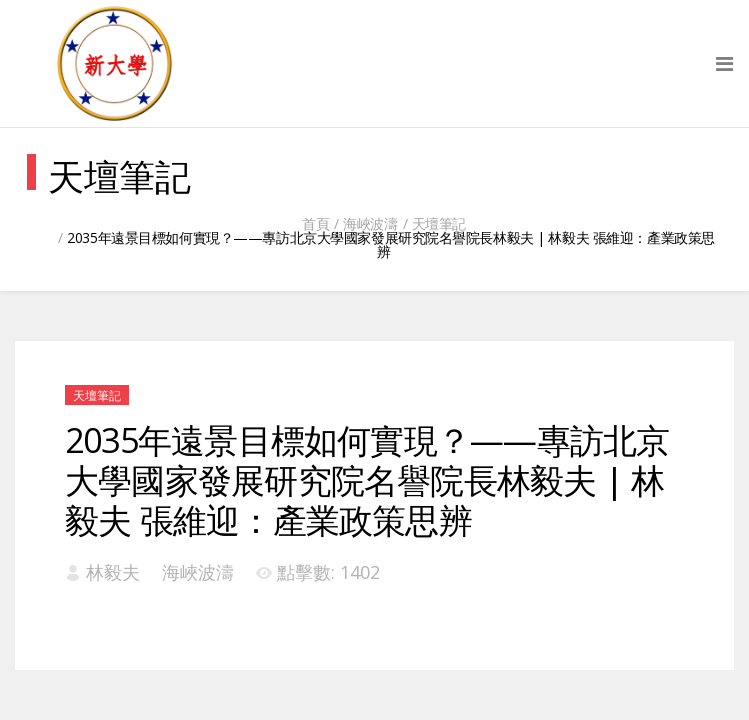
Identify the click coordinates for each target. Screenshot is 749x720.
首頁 (315, 223)
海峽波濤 (370, 223)
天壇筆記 (439, 223)
